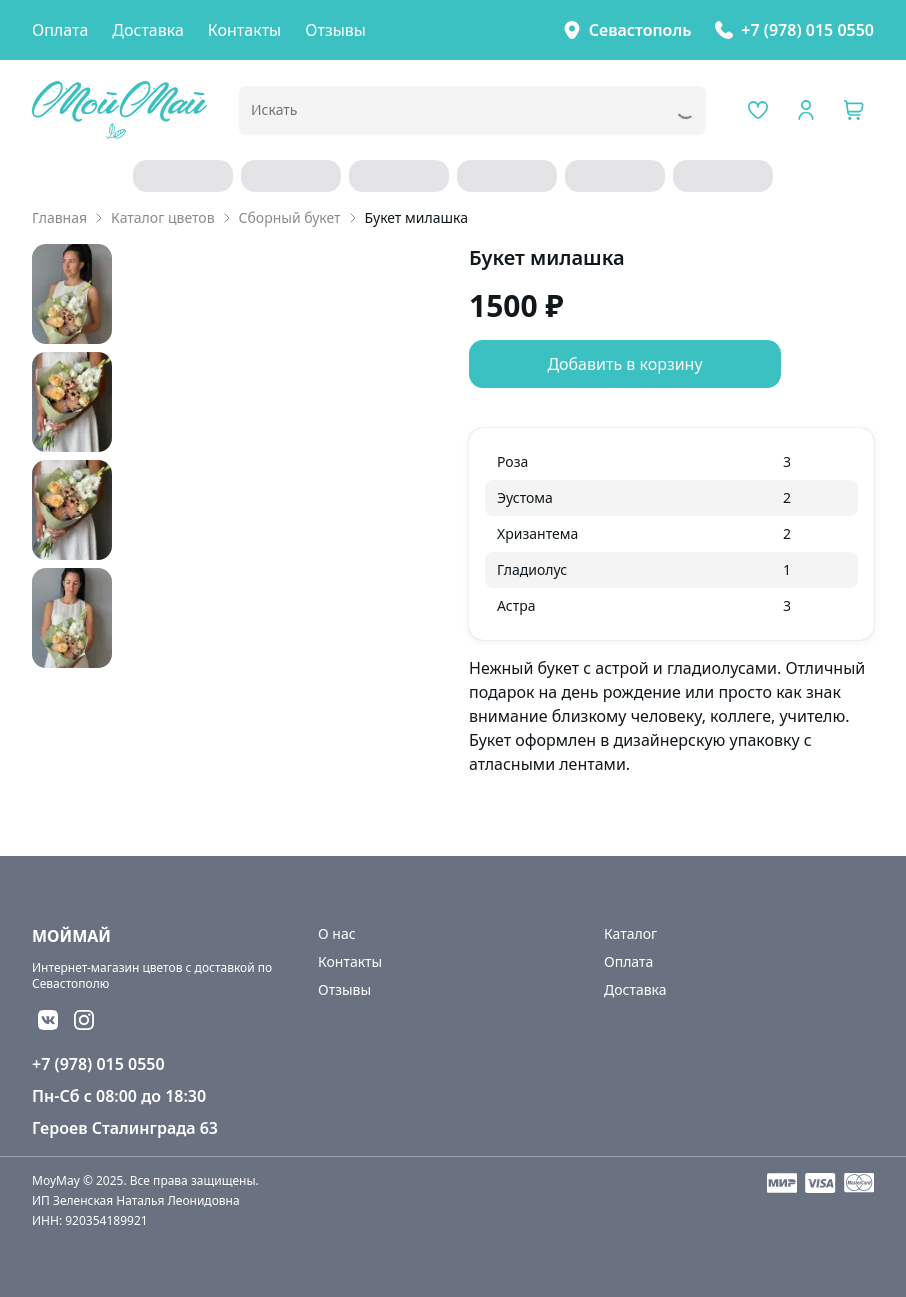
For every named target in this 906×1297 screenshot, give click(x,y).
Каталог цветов (162, 217)
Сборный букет (290, 217)
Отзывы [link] (335, 30)
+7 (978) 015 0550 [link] (807, 30)
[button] (854, 110)
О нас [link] (337, 933)
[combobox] (444, 116)
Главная (59, 217)
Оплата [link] (60, 30)
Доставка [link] (148, 30)
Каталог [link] (630, 933)
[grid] (671, 534)
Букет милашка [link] (416, 217)
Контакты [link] (244, 30)
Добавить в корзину (624, 364)
